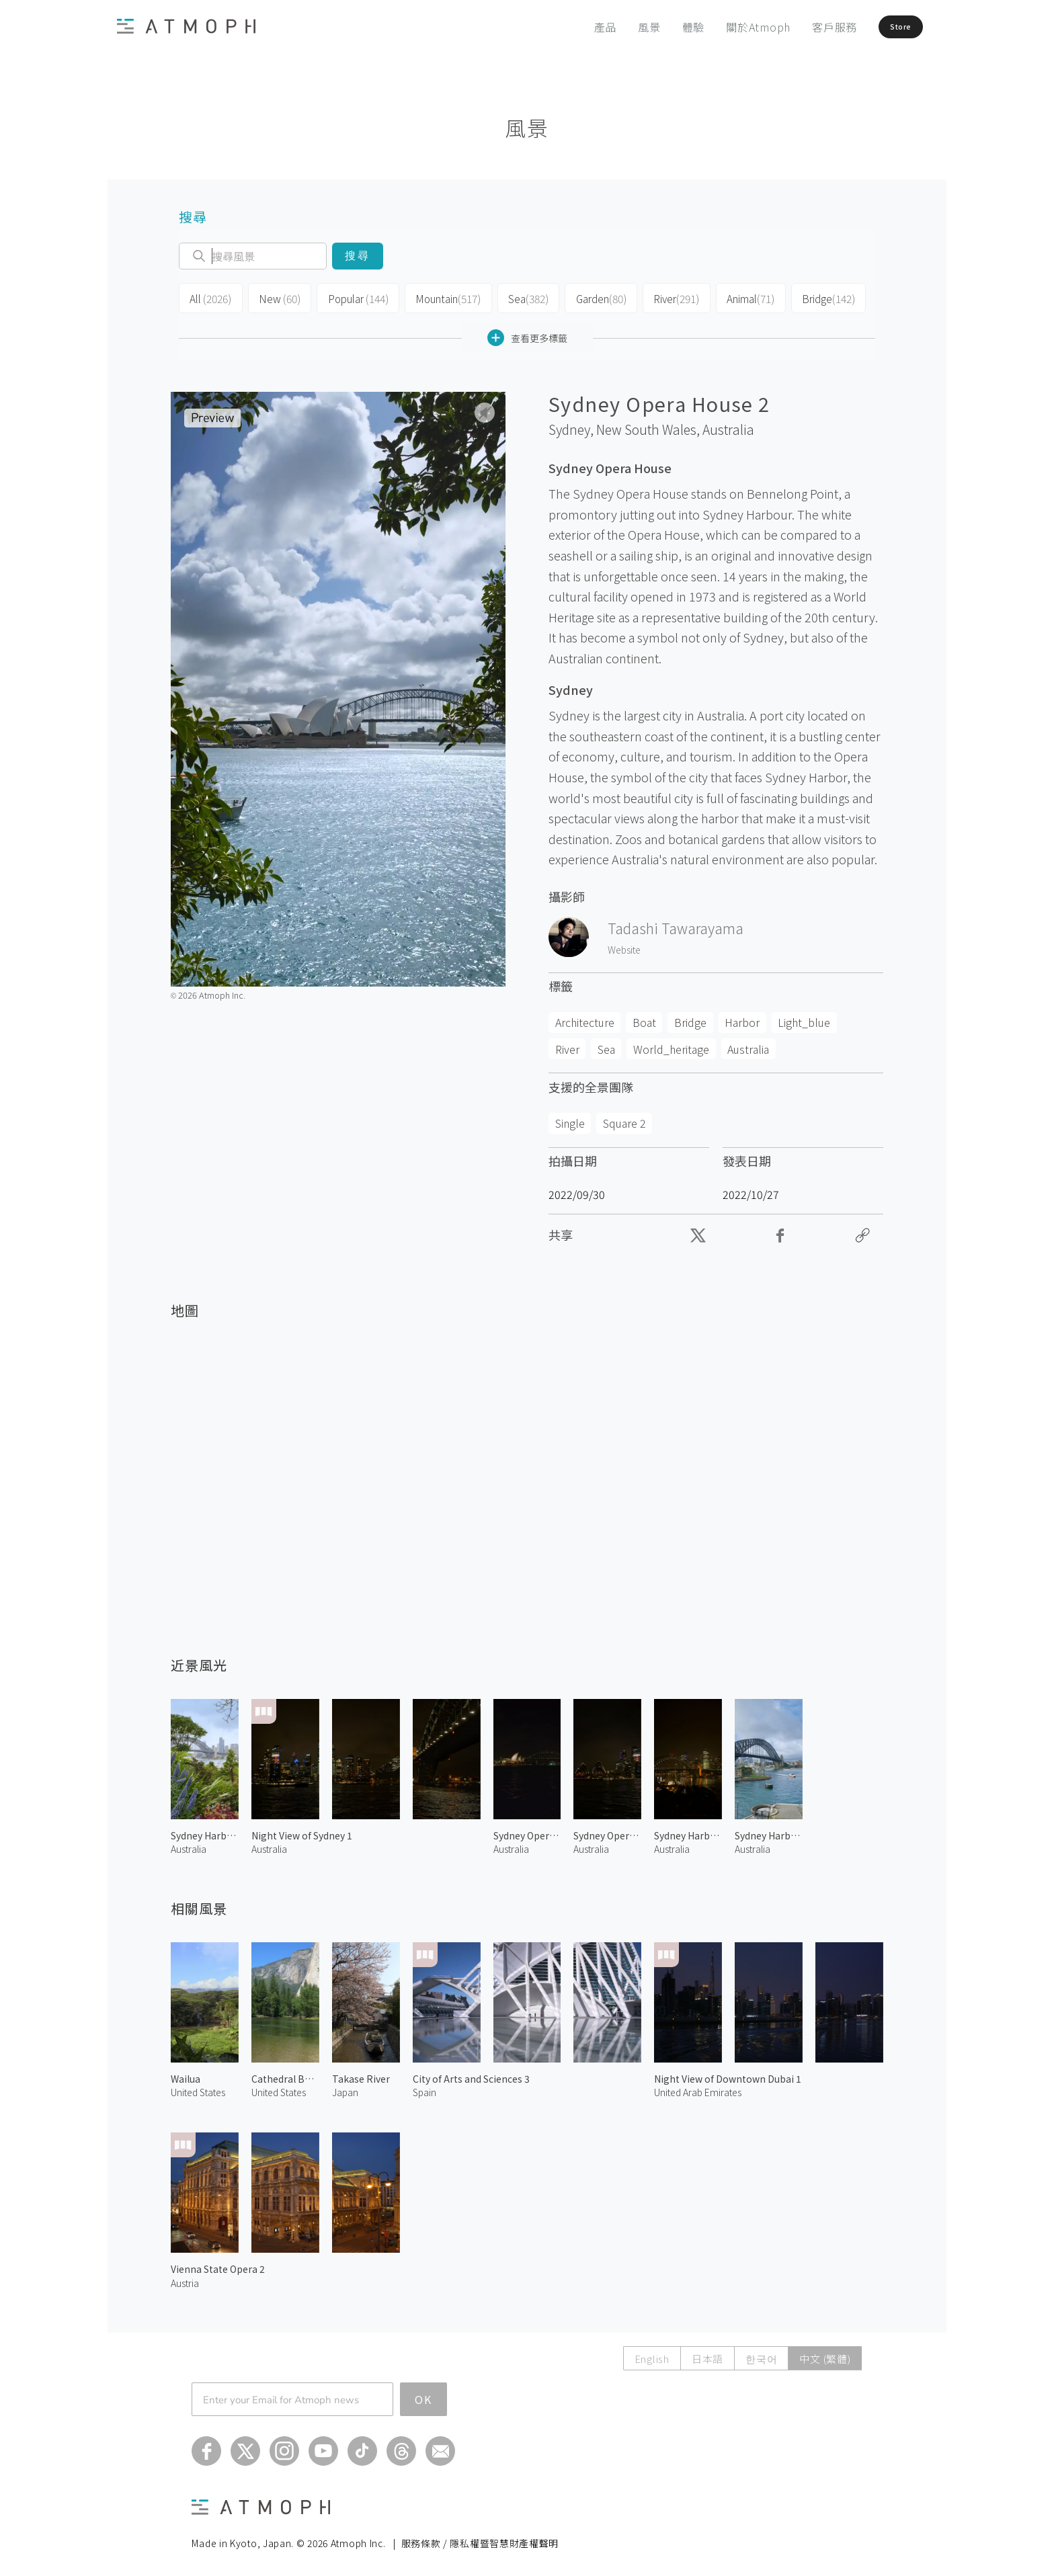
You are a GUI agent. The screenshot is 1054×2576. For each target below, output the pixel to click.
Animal (738, 297)
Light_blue (804, 1019)
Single (570, 1120)
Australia (728, 426)
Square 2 (624, 1120)
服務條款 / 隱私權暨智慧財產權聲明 (480, 2539)
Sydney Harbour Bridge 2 (205, 1832)
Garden (590, 297)
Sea (518, 297)
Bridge (814, 297)
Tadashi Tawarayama (675, 925)
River (664, 297)
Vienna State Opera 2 (218, 2265)
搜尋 (357, 255)
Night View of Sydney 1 (301, 1832)
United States (198, 2088)
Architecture (584, 1019)
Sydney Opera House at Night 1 (527, 1832)
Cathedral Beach (285, 2074)
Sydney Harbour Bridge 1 (769, 1832)
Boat (644, 1019)
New (276, 297)
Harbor (742, 1019)
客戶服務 (802, 27)
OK (423, 2396)
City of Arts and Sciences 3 (471, 2074)
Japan (345, 2088)
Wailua (185, 2074)
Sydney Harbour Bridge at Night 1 (688, 1832)
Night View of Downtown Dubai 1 (727, 2074)
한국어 (761, 2355)
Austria (185, 2279)
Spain (424, 2088)
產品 (574, 27)
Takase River (361, 2074)
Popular (352, 297)
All (209, 297)
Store (881, 27)
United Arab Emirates (697, 2088)
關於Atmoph (726, 27)
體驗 (662, 27)
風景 (617, 27)
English (652, 2355)
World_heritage (671, 1045)
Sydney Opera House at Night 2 (607, 1832)
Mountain (440, 297)
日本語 (707, 2355)
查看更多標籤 (527, 334)
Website (624, 946)
